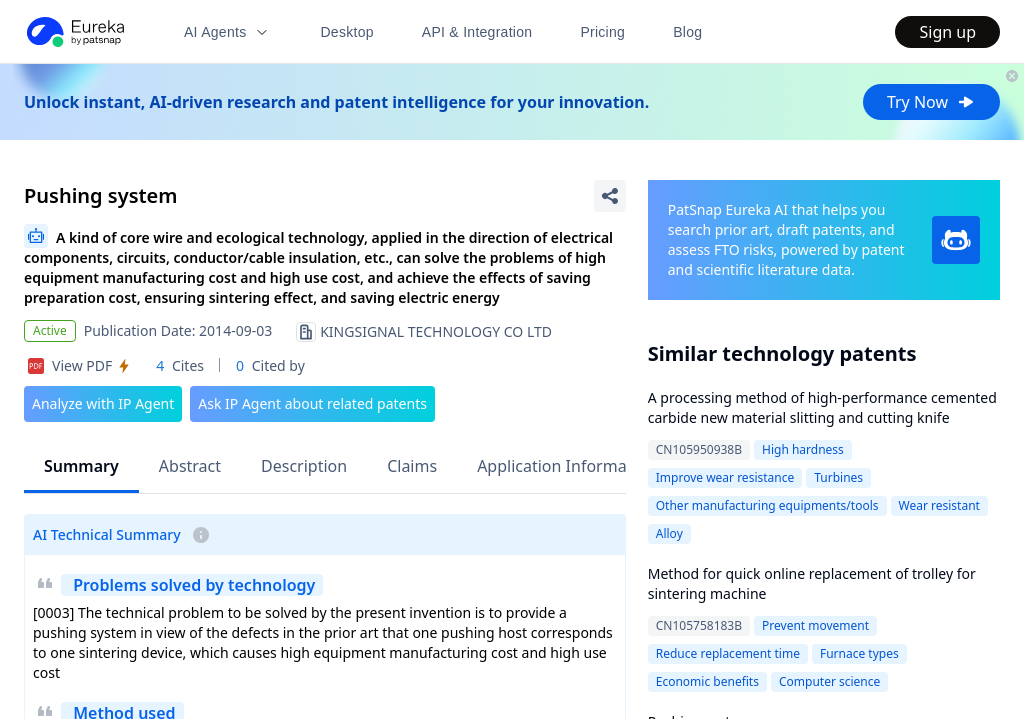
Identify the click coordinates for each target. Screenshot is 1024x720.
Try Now (931, 102)
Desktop (346, 32)
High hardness (803, 449)
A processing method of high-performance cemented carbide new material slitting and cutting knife (822, 407)
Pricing (602, 32)
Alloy (669, 533)
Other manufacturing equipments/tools (767, 505)
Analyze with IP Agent (103, 403)
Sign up (947, 32)
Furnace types (859, 653)
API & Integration (477, 32)
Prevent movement (815, 625)
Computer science (829, 681)
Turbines (838, 477)
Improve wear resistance (725, 477)
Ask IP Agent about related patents (312, 403)
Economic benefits (707, 681)
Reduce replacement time (728, 653)
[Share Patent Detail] (610, 196)
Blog (687, 32)
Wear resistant (939, 505)
